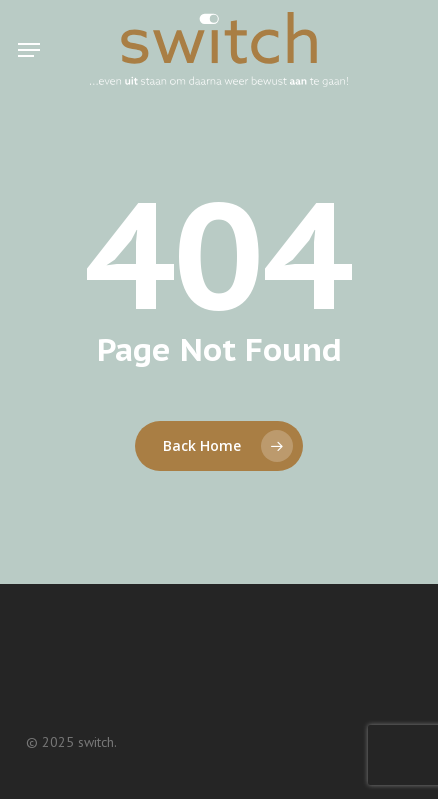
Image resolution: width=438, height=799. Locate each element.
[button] (29, 50)
